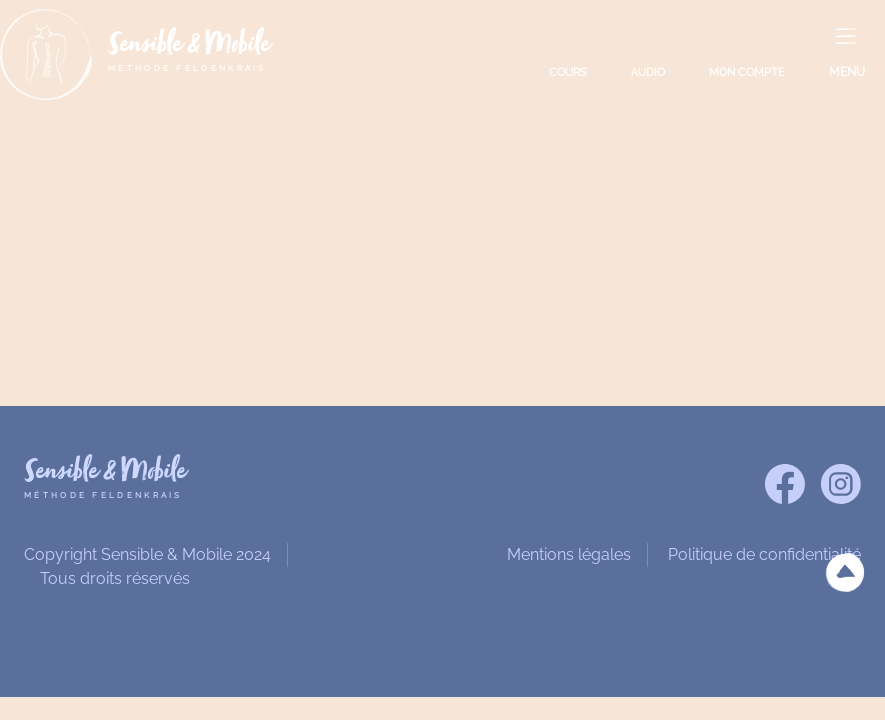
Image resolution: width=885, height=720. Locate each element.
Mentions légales (569, 554)
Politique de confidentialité (764, 554)
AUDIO (648, 72)
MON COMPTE (747, 72)
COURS (568, 72)
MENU (847, 72)
